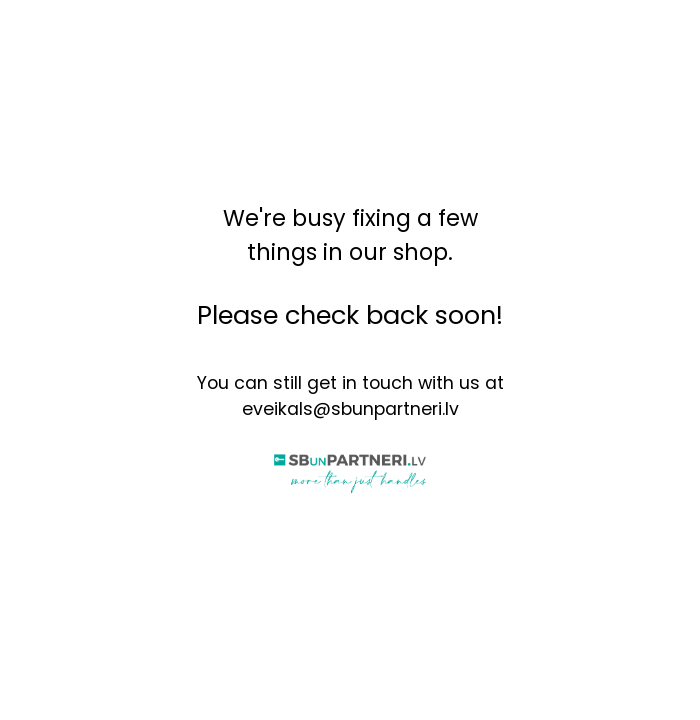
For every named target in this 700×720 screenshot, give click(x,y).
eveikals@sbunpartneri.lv (350, 409)
